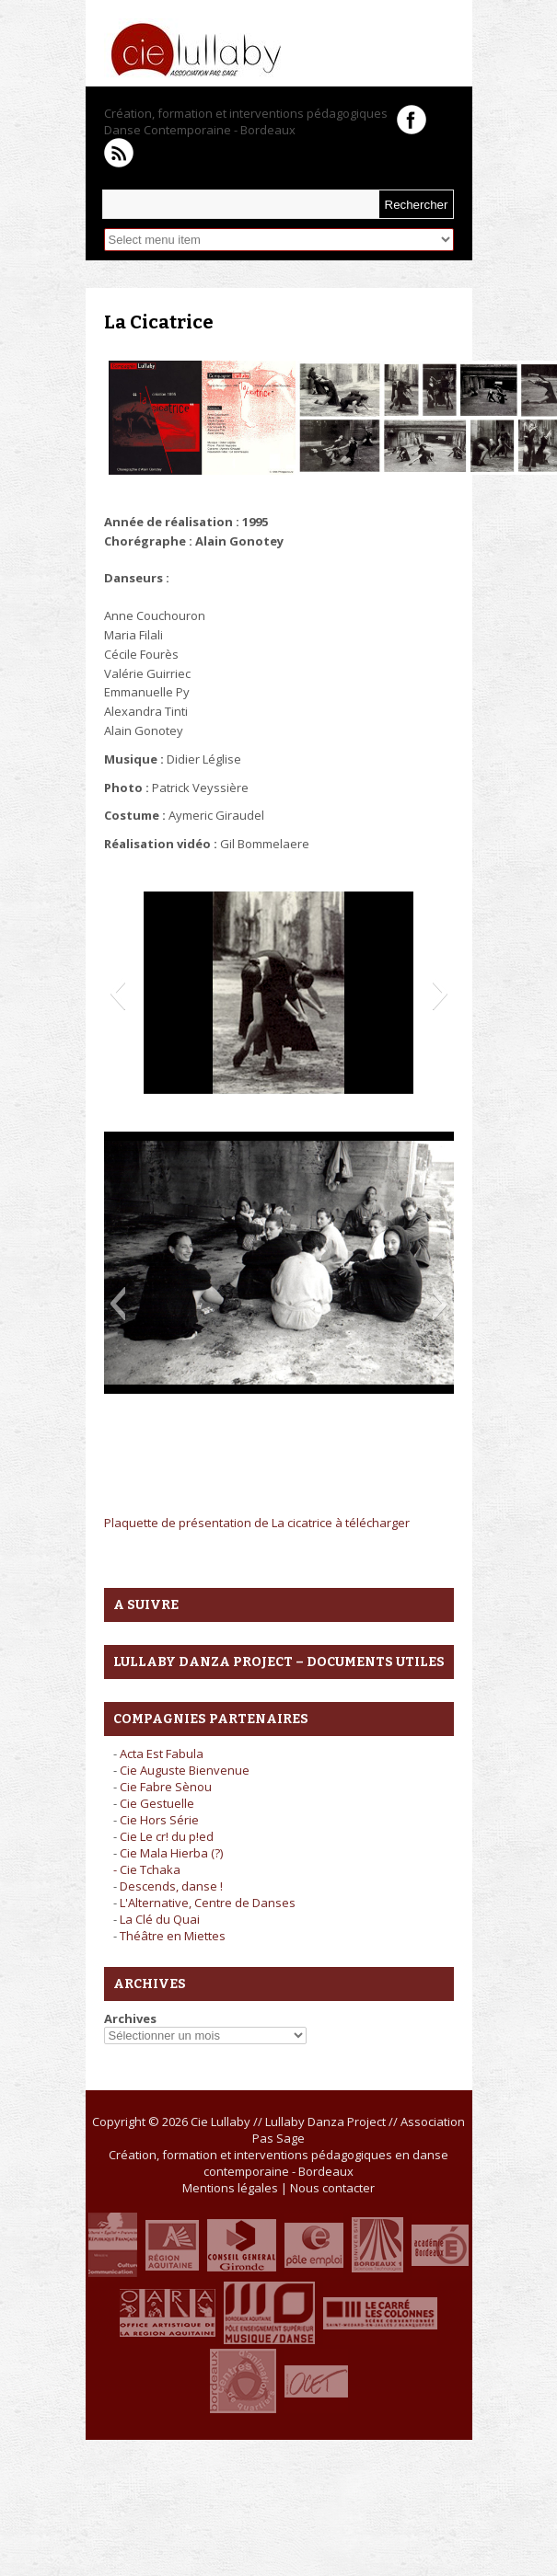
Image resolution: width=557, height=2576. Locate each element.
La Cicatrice (159, 322)
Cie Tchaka (150, 1869)
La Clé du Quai (160, 1919)
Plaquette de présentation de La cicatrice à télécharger (257, 1522)
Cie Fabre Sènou (166, 1786)
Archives (130, 2018)
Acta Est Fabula (161, 1753)
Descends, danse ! (171, 1886)
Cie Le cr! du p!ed (167, 1836)
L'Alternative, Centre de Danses (208, 1902)
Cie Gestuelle (157, 1803)
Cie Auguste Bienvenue (184, 1770)
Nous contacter (332, 2187)
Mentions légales (230, 2187)
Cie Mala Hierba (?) (171, 1853)
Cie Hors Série (159, 1819)
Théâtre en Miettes (173, 1935)
